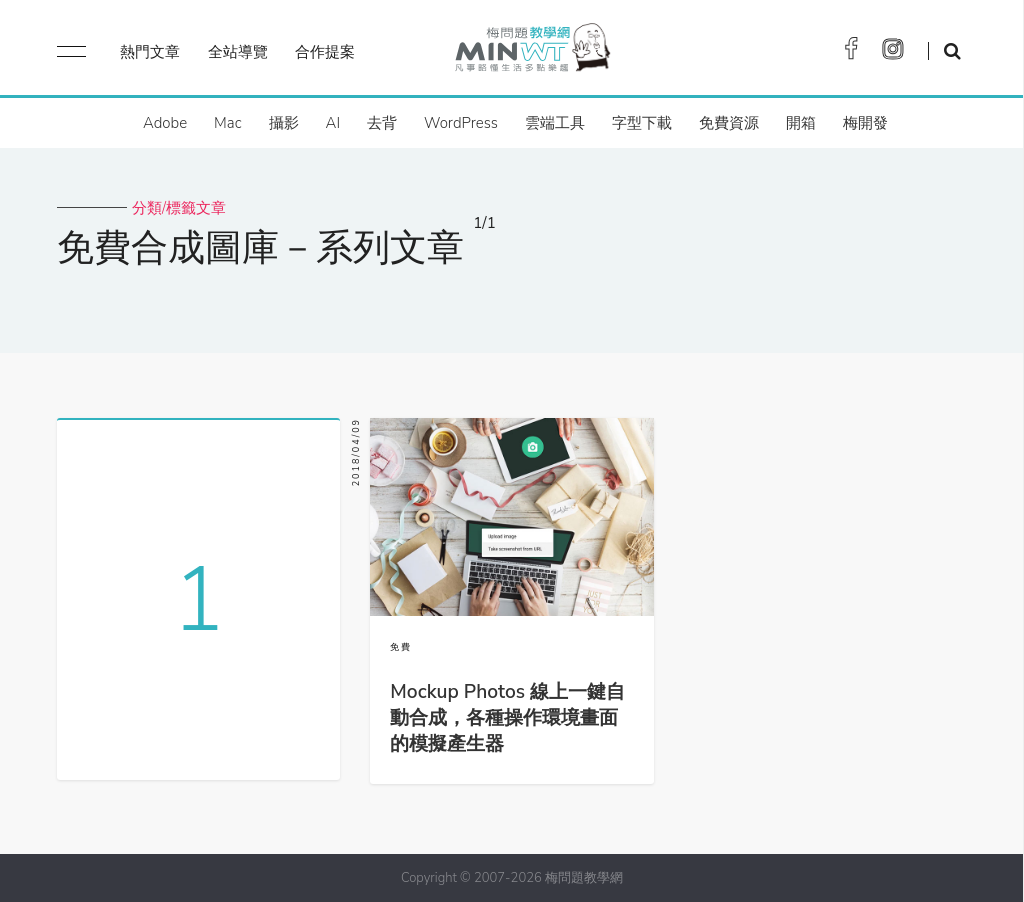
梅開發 (865, 123)
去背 (382, 123)
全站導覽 (238, 52)
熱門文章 (150, 52)
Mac (227, 123)
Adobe (165, 123)
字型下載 (642, 123)
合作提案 (325, 52)
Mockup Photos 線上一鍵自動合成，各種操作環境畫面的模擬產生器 (507, 718)
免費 (401, 647)
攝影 (284, 123)
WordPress (461, 123)
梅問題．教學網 (531, 52)
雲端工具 (555, 123)
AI (333, 123)
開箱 (801, 123)
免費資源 (729, 123)
